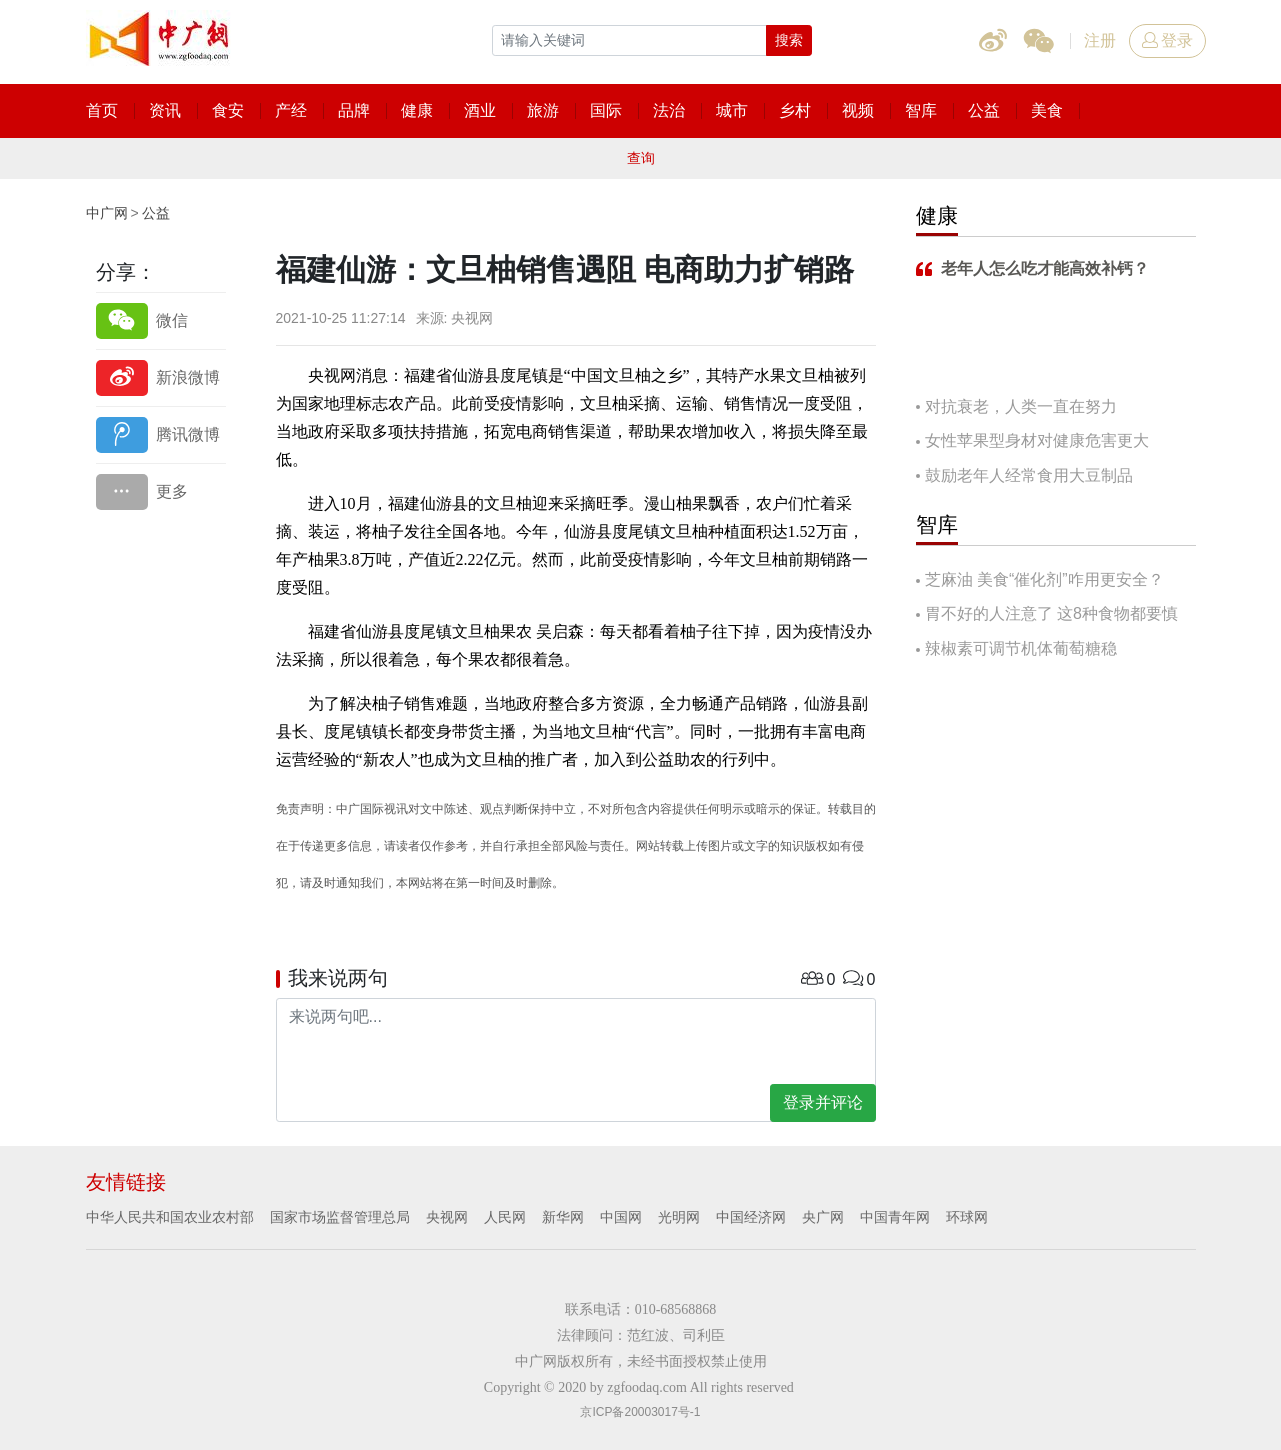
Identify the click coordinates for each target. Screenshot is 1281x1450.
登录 (1167, 40)
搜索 (789, 40)
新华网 (563, 1217)
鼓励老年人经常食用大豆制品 (1029, 475)
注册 (1100, 40)
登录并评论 (823, 1102)
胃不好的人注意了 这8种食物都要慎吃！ (1047, 615)
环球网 (967, 1217)
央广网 (823, 1217)
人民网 (505, 1217)
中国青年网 (895, 1217)
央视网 (447, 1217)
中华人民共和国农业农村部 (170, 1217)
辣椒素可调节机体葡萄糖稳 (1021, 648)
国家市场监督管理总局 (340, 1217)
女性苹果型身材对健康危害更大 (1037, 440)
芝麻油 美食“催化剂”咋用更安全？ (1044, 579)
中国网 (621, 1217)
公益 (156, 213)
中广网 (107, 213)
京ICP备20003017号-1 (640, 1412)
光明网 (679, 1217)
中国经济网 (751, 1217)
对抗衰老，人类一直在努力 (1021, 406)
